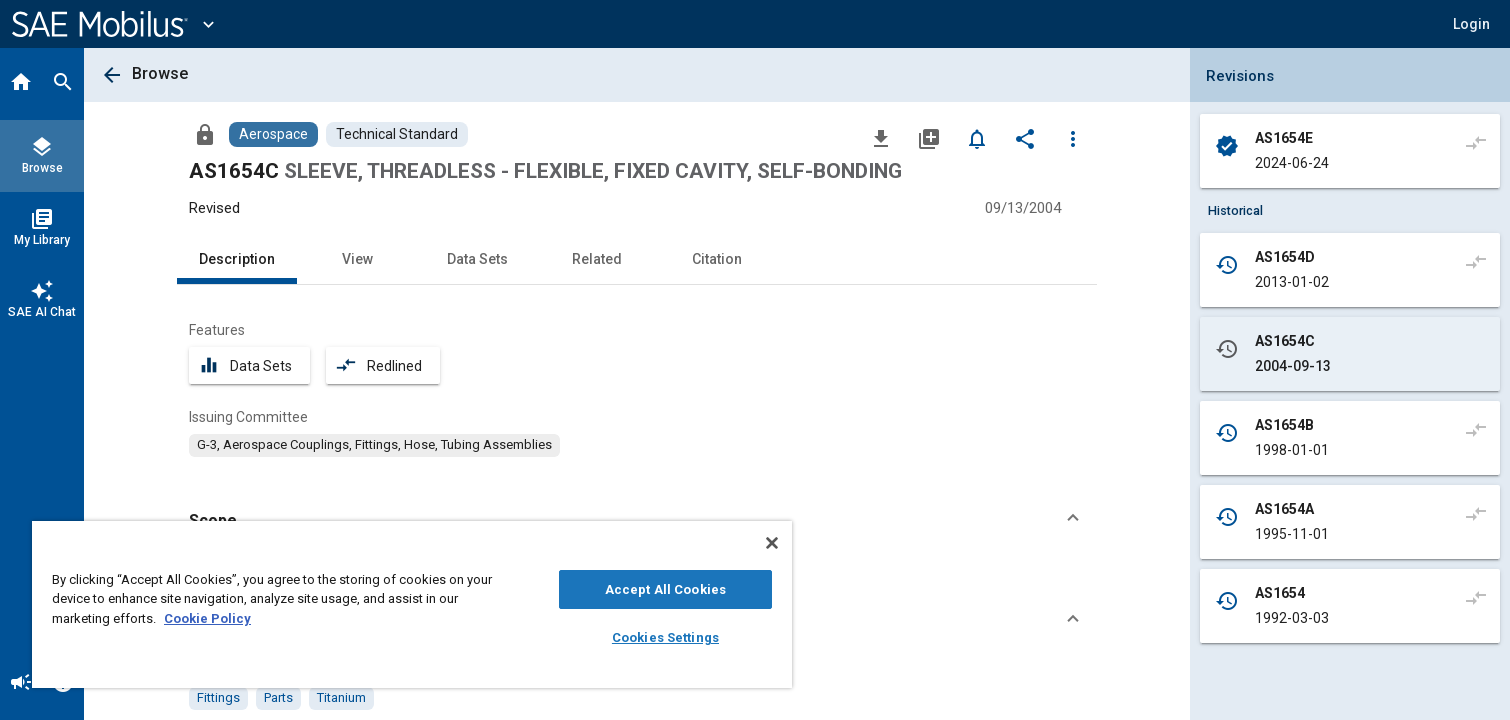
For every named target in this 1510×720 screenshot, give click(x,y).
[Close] (772, 543)
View (357, 259)
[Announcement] (21, 684)
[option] (374, 445)
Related (597, 259)
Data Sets (477, 259)
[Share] (1025, 138)
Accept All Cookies (665, 589)
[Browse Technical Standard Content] (397, 134)
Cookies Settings (665, 637)
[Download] (881, 138)
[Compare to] (1476, 142)
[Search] (63, 84)
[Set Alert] (977, 138)
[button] (1471, 24)
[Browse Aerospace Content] (273, 134)
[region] (412, 604)
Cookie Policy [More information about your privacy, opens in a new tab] (207, 618)
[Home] (21, 84)
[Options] (1073, 138)
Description (237, 259)
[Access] (205, 134)
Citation (717, 259)
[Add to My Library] (929, 138)
